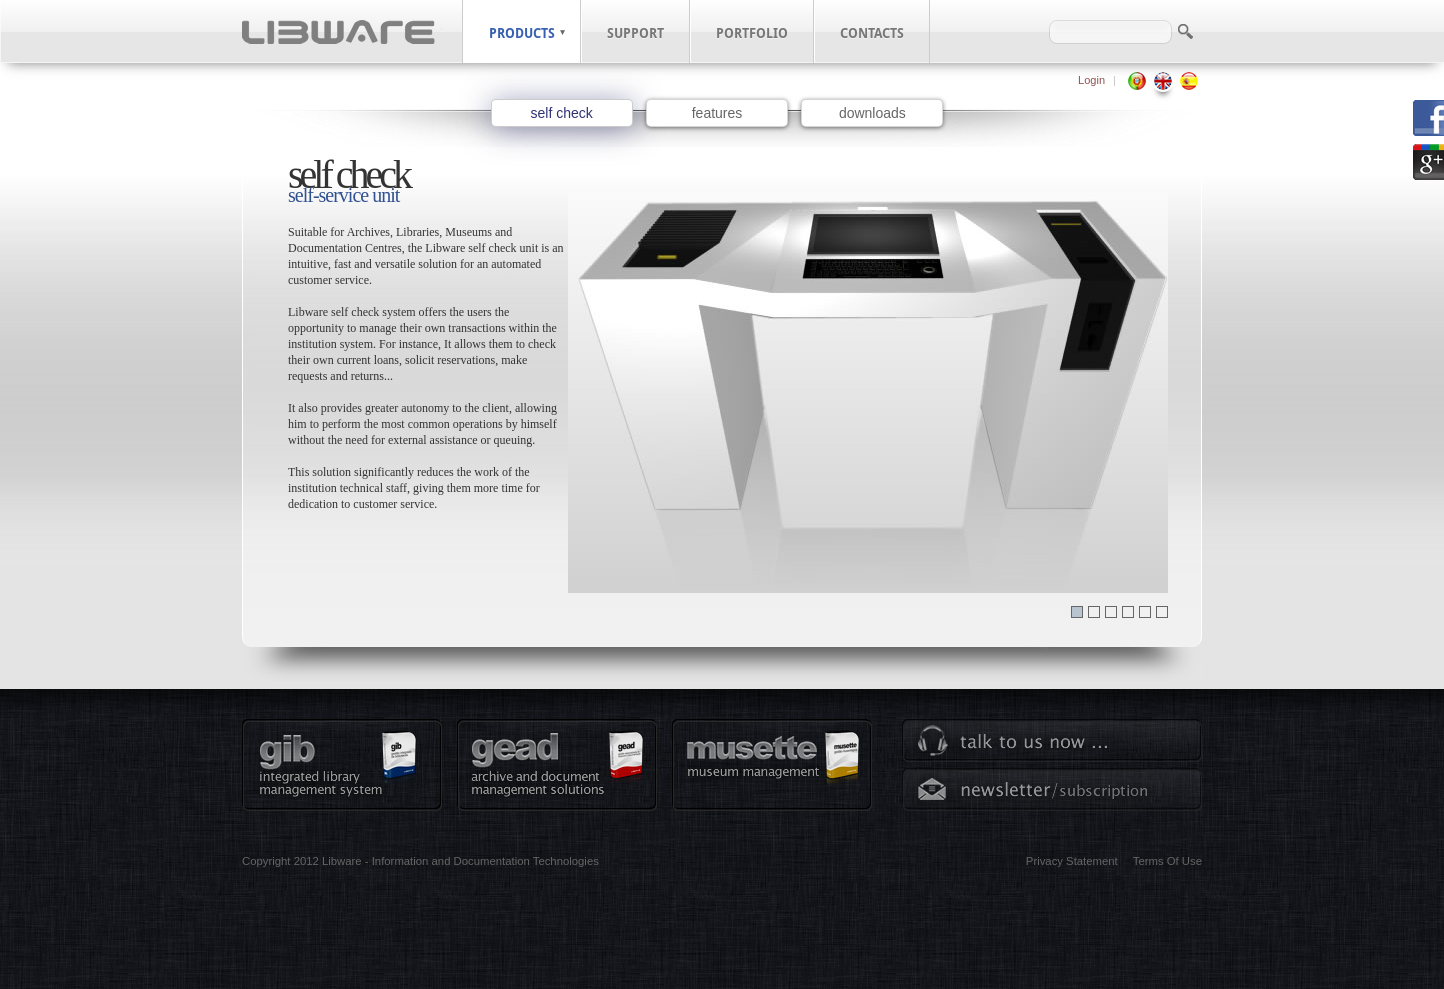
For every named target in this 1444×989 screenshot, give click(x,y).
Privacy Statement (1072, 861)
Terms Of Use (1167, 861)
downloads (872, 113)
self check (562, 113)
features (717, 113)
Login (1091, 80)
